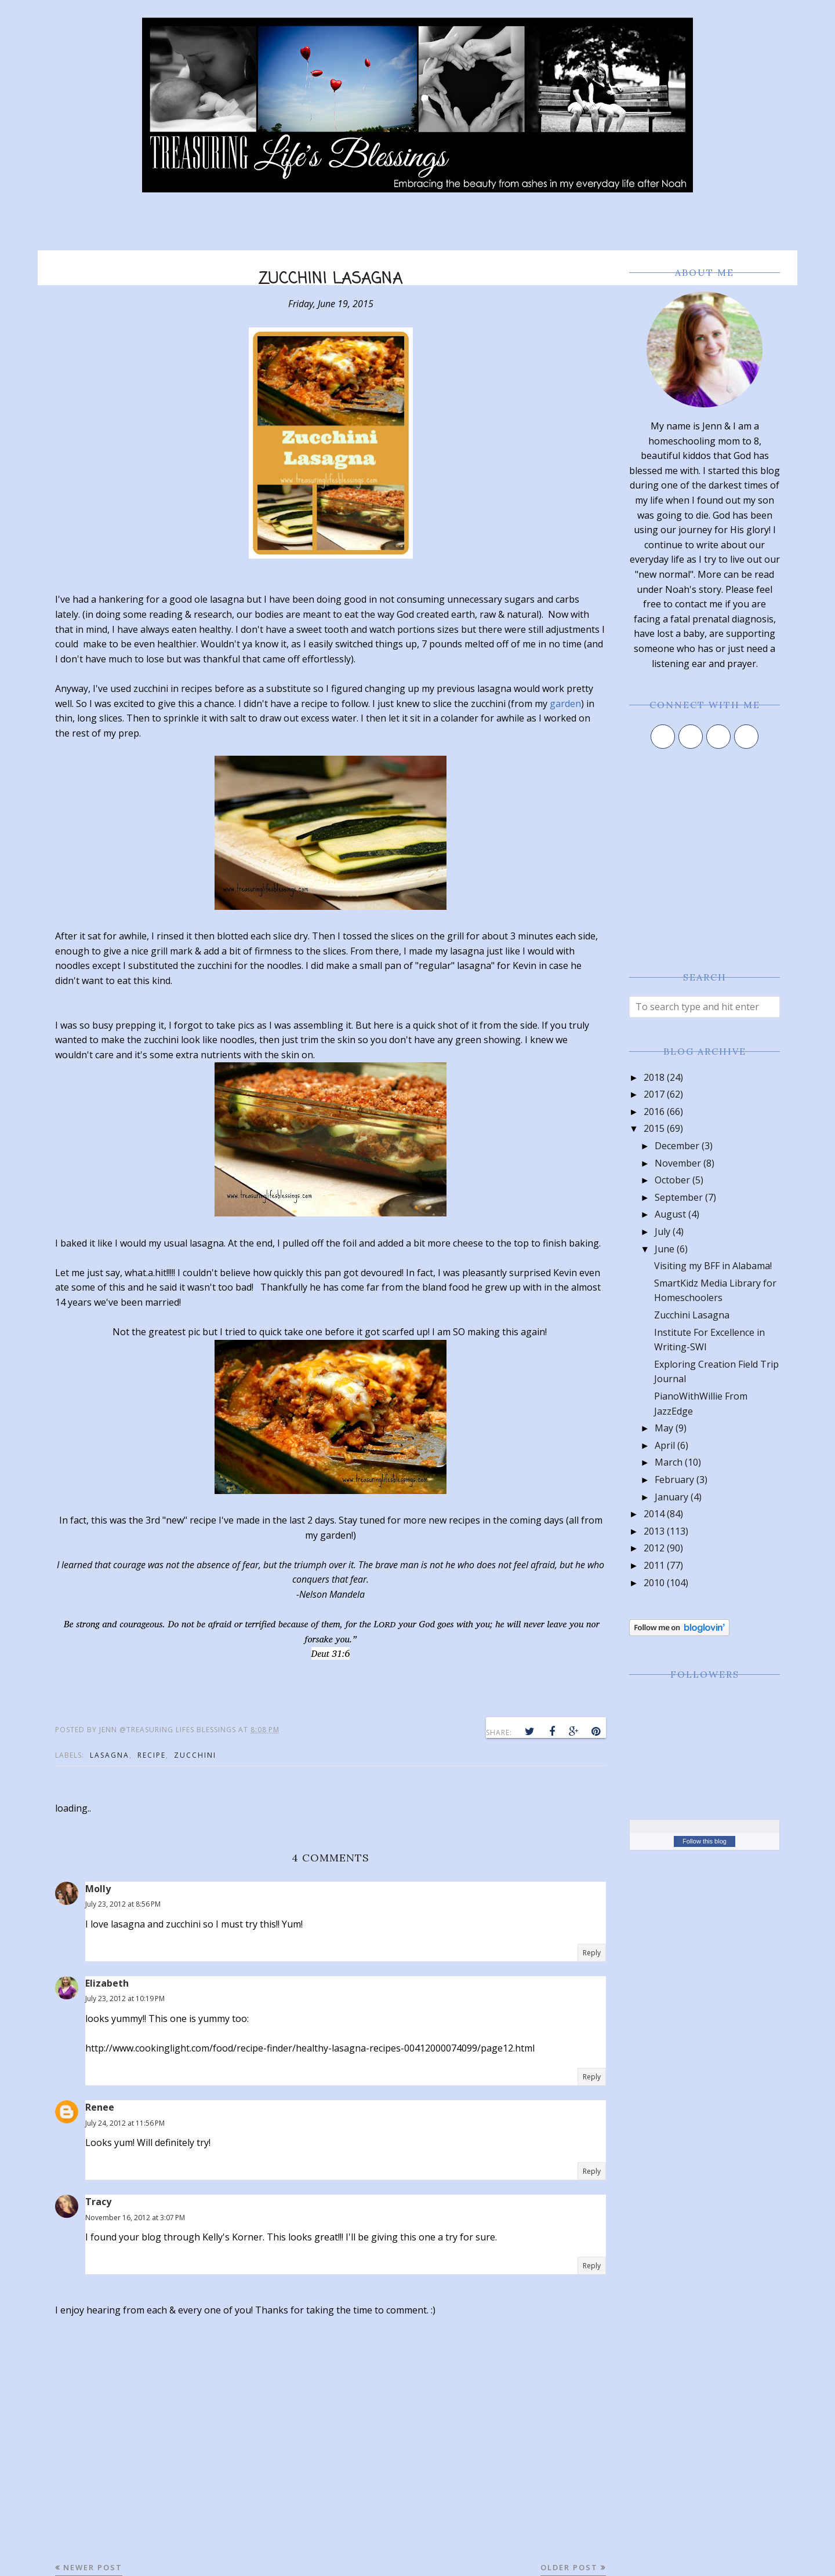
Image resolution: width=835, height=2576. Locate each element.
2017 (654, 1094)
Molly (98, 1888)
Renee (99, 2107)
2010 (654, 1582)
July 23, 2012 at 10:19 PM (125, 1998)
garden (565, 703)
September (679, 1197)
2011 (654, 1565)
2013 (654, 1531)
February (674, 1479)
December (677, 1145)
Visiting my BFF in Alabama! (713, 1265)
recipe (151, 1755)
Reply (592, 1953)
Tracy (98, 2201)
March (668, 1462)
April (665, 1445)
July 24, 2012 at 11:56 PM (125, 2123)
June (664, 1249)
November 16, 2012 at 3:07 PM (135, 2217)
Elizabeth (107, 1983)
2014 (654, 1513)
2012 (654, 1548)
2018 (654, 1077)
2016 (654, 1111)
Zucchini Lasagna (691, 1315)
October (672, 1180)
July (662, 1231)
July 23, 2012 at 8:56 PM (123, 1904)
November (678, 1163)
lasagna (109, 1755)
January (671, 1497)
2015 (654, 1128)
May (664, 1428)
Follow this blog (704, 1841)
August (670, 1214)
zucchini (195, 1755)
